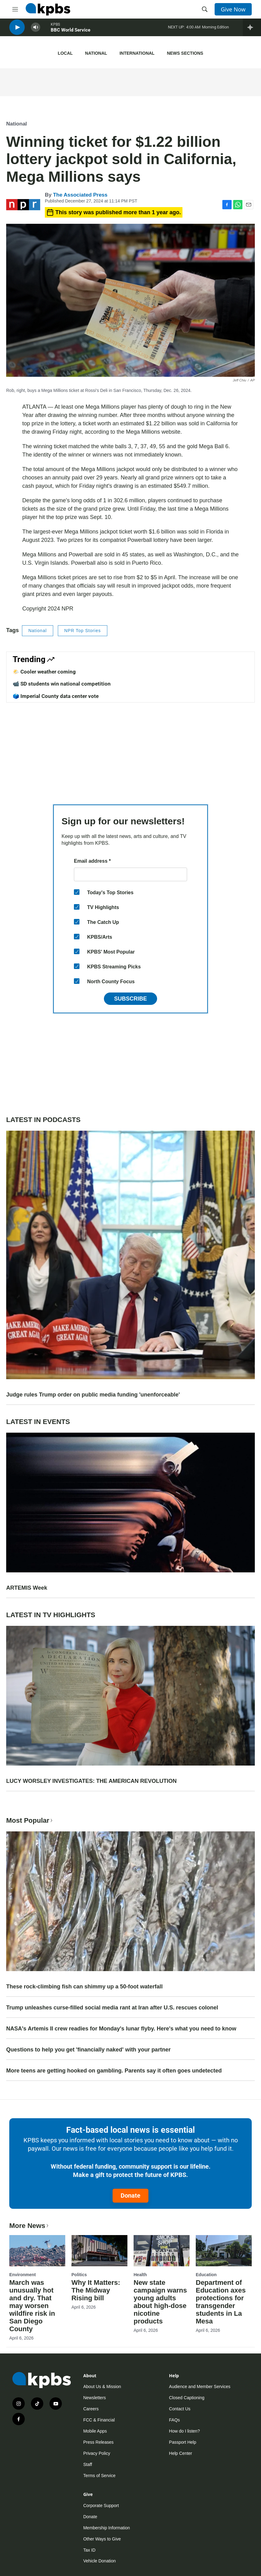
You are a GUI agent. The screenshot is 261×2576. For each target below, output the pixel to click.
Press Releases (98, 2442)
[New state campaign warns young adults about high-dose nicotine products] (162, 2250)
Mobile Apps (95, 2431)
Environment (22, 2274)
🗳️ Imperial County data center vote (56, 696)
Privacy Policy (96, 2453)
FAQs (174, 2419)
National (96, 53)
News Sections (185, 53)
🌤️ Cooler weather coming (44, 672)
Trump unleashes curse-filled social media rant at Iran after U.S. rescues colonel (112, 2007)
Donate (130, 2195)
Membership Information (106, 2527)
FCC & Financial (99, 2419)
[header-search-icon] (205, 9)
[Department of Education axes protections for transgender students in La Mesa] (224, 2250)
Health (140, 2274)
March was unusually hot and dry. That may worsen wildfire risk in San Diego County (32, 2306)
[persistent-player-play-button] (17, 31)
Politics (79, 2274)
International (136, 53)
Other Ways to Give (102, 2538)
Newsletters (94, 2397)
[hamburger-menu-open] (15, 9)
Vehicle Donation (99, 2560)
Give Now (233, 9)
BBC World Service (70, 33)
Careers (91, 2408)
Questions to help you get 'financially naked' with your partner (88, 2050)
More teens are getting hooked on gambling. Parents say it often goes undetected (114, 2071)
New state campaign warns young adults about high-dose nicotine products (160, 2302)
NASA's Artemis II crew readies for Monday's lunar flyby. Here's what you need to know (121, 2029)
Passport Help (182, 2442)
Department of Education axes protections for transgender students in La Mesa (221, 2302)
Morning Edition (215, 30)
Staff (87, 2464)
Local (65, 53)
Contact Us (179, 2408)
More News (29, 2226)
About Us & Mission (102, 2386)
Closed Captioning (186, 2397)
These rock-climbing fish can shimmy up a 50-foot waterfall (84, 1986)
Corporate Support (101, 2505)
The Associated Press (80, 195)
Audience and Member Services (199, 2386)
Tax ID (89, 2550)
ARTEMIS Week (26, 1588)
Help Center (180, 2453)
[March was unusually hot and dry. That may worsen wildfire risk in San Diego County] (37, 2250)
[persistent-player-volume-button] (35, 31)
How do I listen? (184, 2431)
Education (206, 2274)
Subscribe (130, 999)
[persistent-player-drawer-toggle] (252, 31)
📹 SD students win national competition (62, 684)
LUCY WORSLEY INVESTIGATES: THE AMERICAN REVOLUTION (91, 1781)
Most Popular (30, 1820)
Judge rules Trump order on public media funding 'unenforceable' (93, 1395)
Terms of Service (99, 2475)
